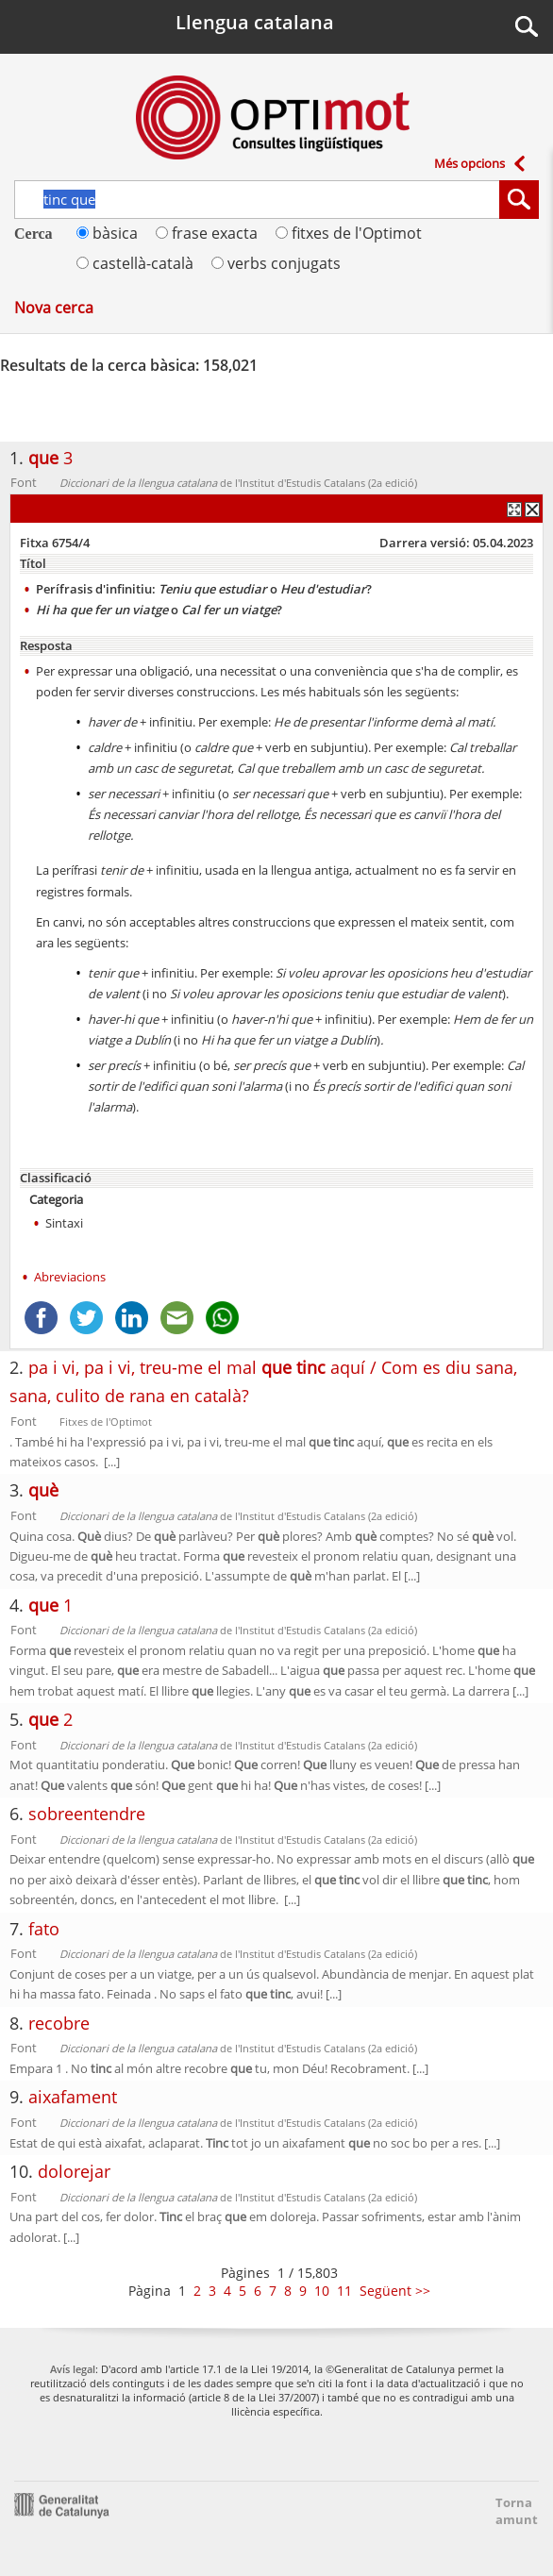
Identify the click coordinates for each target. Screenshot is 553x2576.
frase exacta (207, 233)
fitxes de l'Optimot (349, 233)
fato (43, 1928)
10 (321, 2291)
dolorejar (74, 2171)
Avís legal (72, 2369)
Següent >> (395, 2291)
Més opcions (469, 163)
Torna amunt (511, 2511)
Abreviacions (70, 1276)
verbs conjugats (276, 263)
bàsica (107, 233)
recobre (59, 2023)
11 (344, 2291)
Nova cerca (53, 307)
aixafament (72, 2096)
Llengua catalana (255, 22)
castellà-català (134, 263)
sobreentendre (86, 1813)
